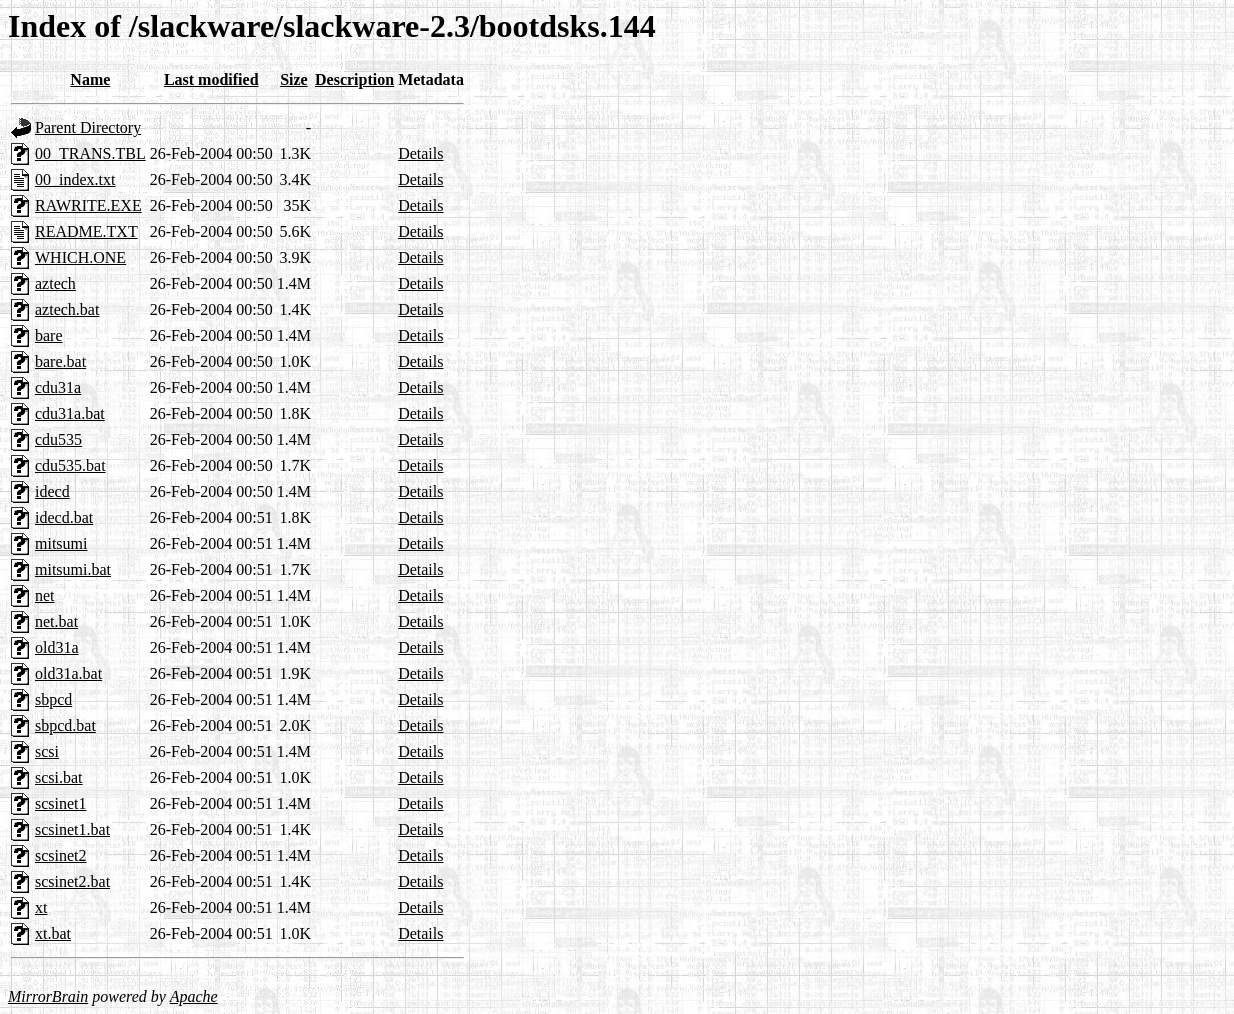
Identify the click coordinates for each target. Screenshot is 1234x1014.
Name (90, 79)
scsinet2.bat (72, 881)
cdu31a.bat (70, 413)
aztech (55, 283)
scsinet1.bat (72, 829)
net (45, 595)
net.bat (56, 621)
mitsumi (61, 543)
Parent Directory (88, 127)
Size (294, 79)
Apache (194, 996)
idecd (52, 491)
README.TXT (86, 231)
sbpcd (53, 699)
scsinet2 (61, 855)
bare (49, 335)
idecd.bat (64, 517)
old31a (57, 647)
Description (354, 79)
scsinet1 (61, 803)
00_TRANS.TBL (90, 153)
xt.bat (53, 933)
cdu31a (58, 387)
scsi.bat (59, 777)
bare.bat (60, 361)
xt (41, 907)
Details (420, 153)
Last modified (211, 79)
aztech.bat (67, 309)
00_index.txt (75, 179)
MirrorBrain (48, 996)
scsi (47, 751)
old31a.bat (68, 673)
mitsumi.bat (73, 569)
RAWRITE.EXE (88, 205)
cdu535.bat (70, 465)
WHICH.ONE (80, 257)
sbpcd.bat (65, 725)
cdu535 (58, 439)
